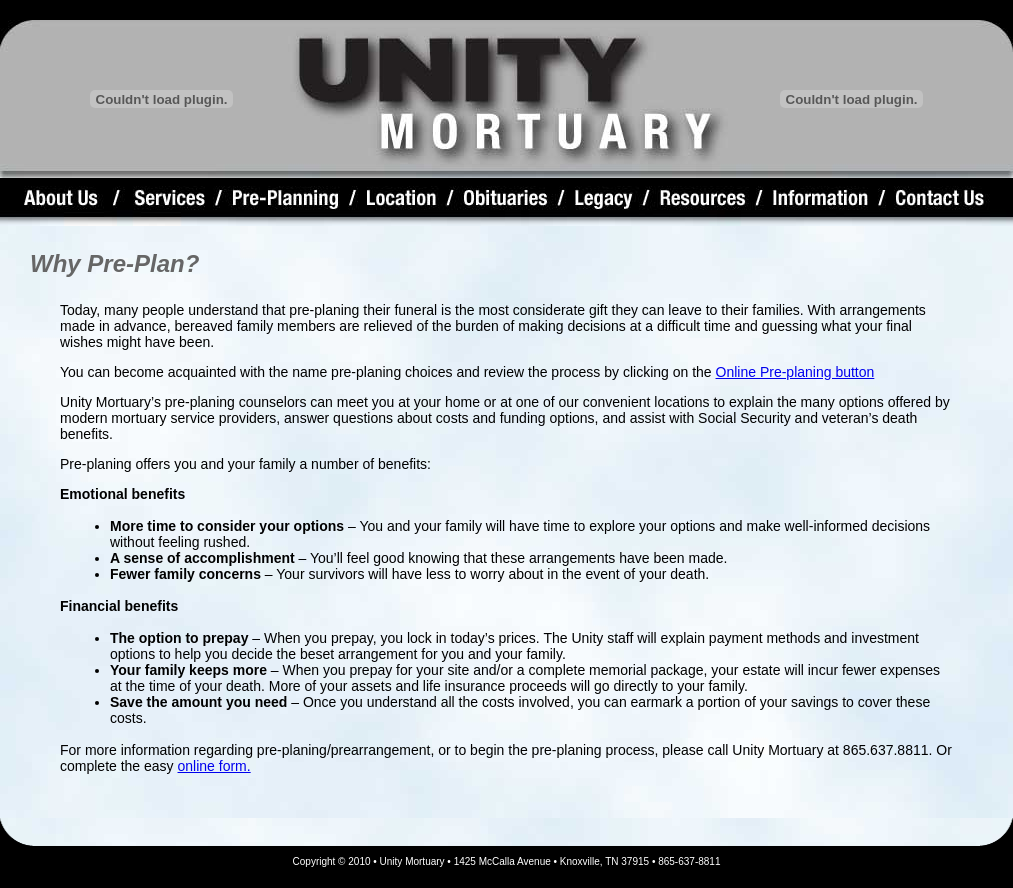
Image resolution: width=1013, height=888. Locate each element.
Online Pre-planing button (795, 372)
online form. (214, 766)
